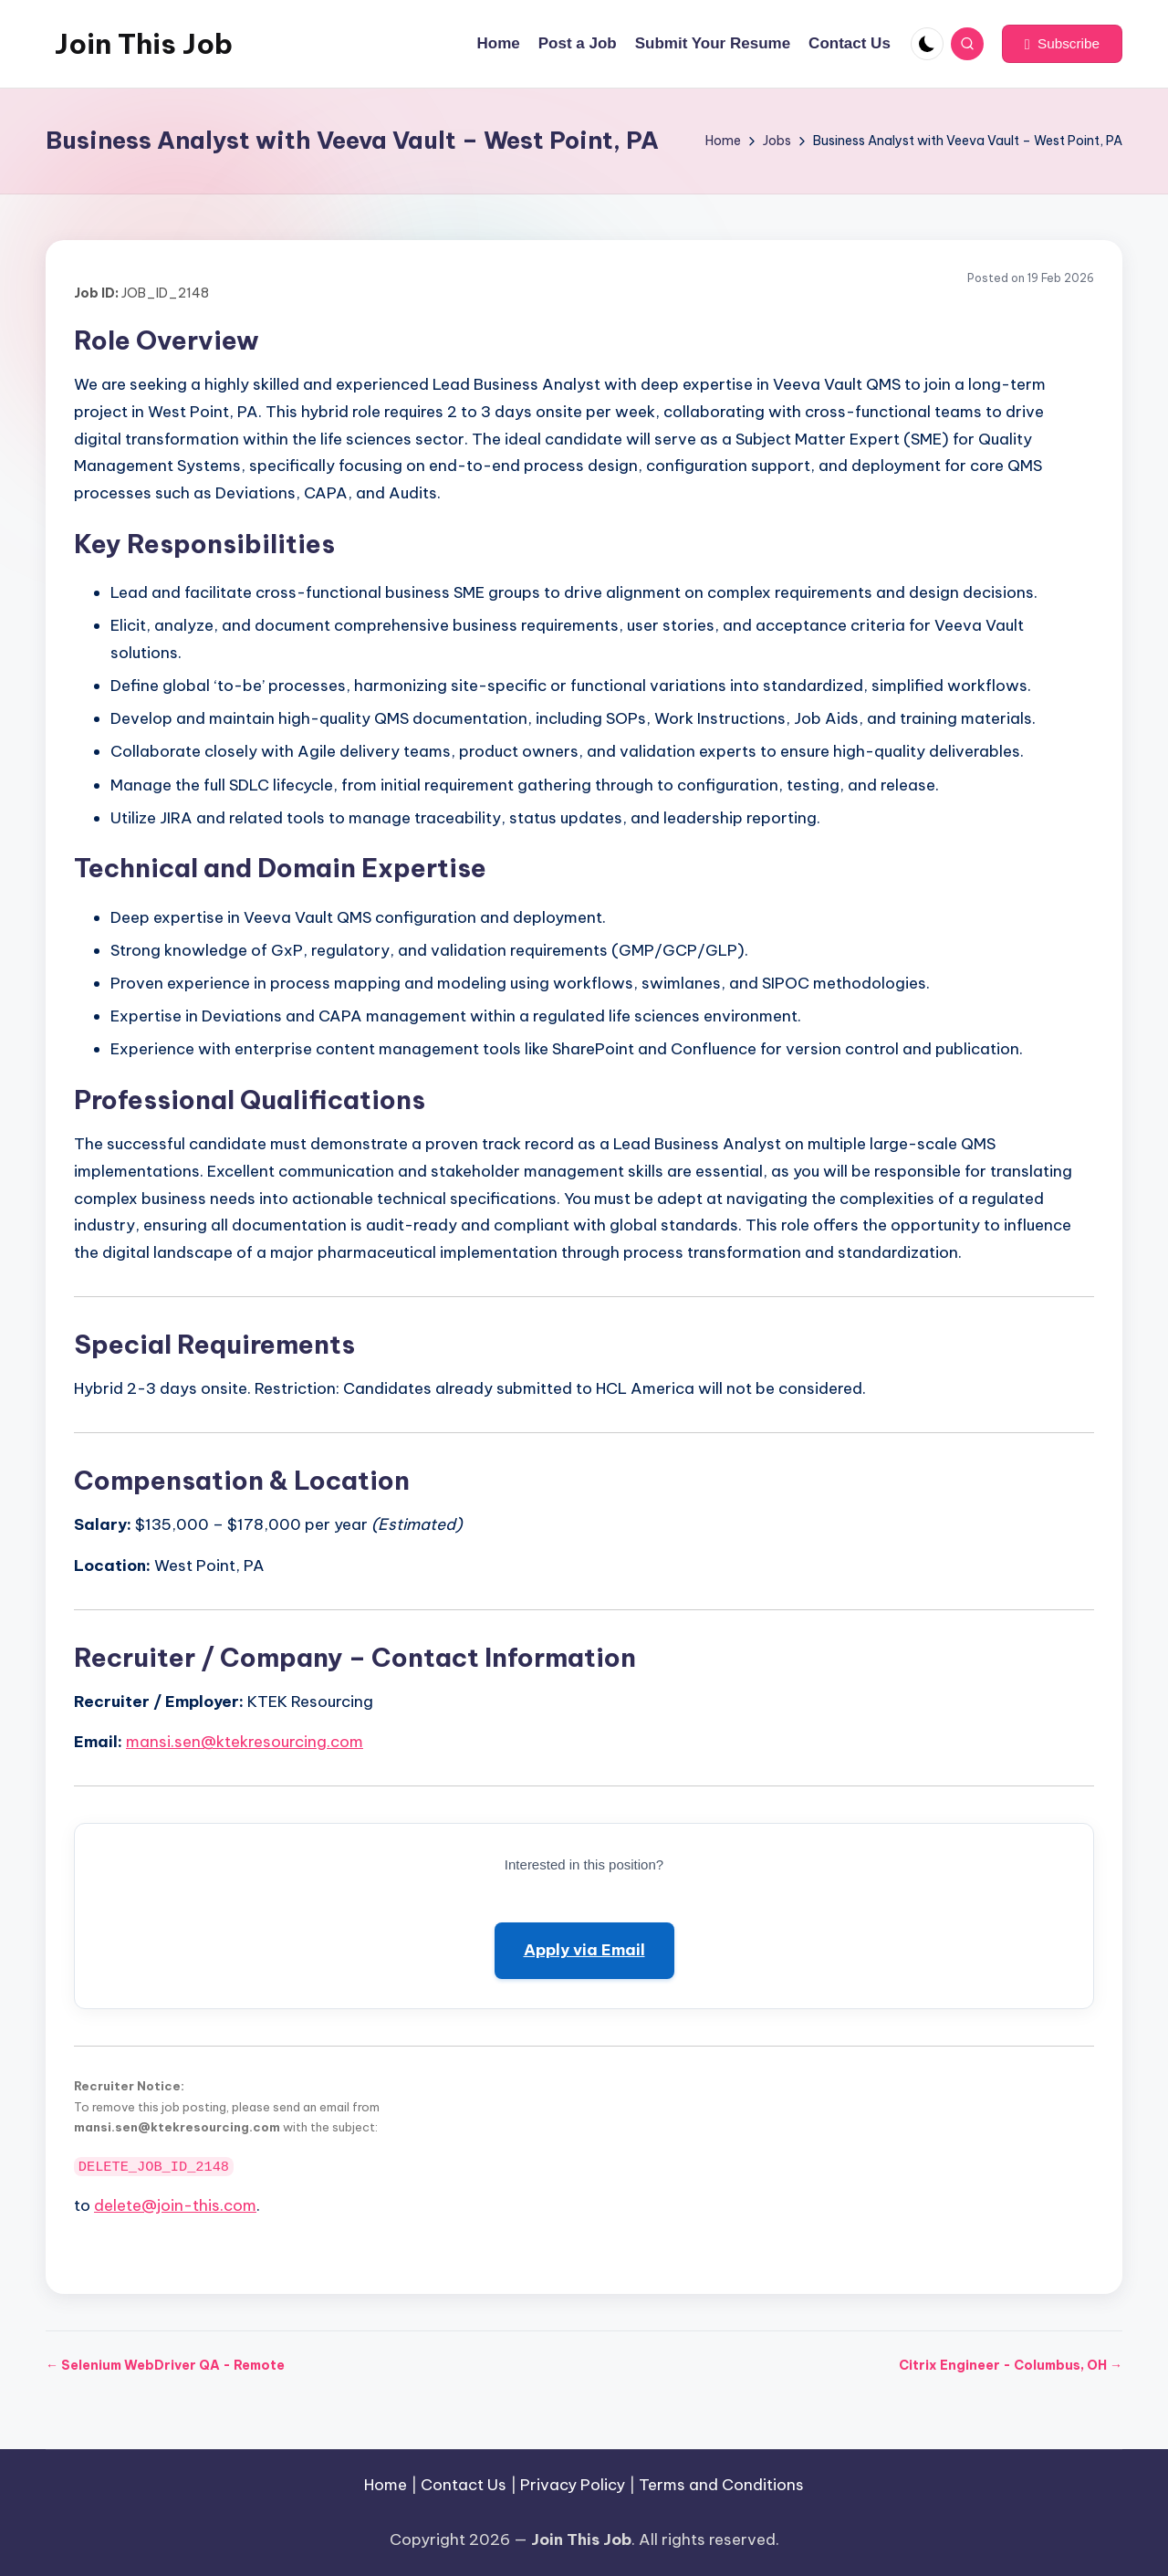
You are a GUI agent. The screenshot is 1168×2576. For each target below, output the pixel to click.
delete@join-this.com (175, 2205)
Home (385, 2485)
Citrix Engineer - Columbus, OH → (1010, 2365)
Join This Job (144, 43)
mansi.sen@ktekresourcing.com (244, 1742)
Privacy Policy (572, 2485)
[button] (1062, 44)
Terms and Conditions (721, 2485)
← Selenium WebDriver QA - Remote (165, 2365)
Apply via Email (584, 1950)
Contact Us (463, 2485)
